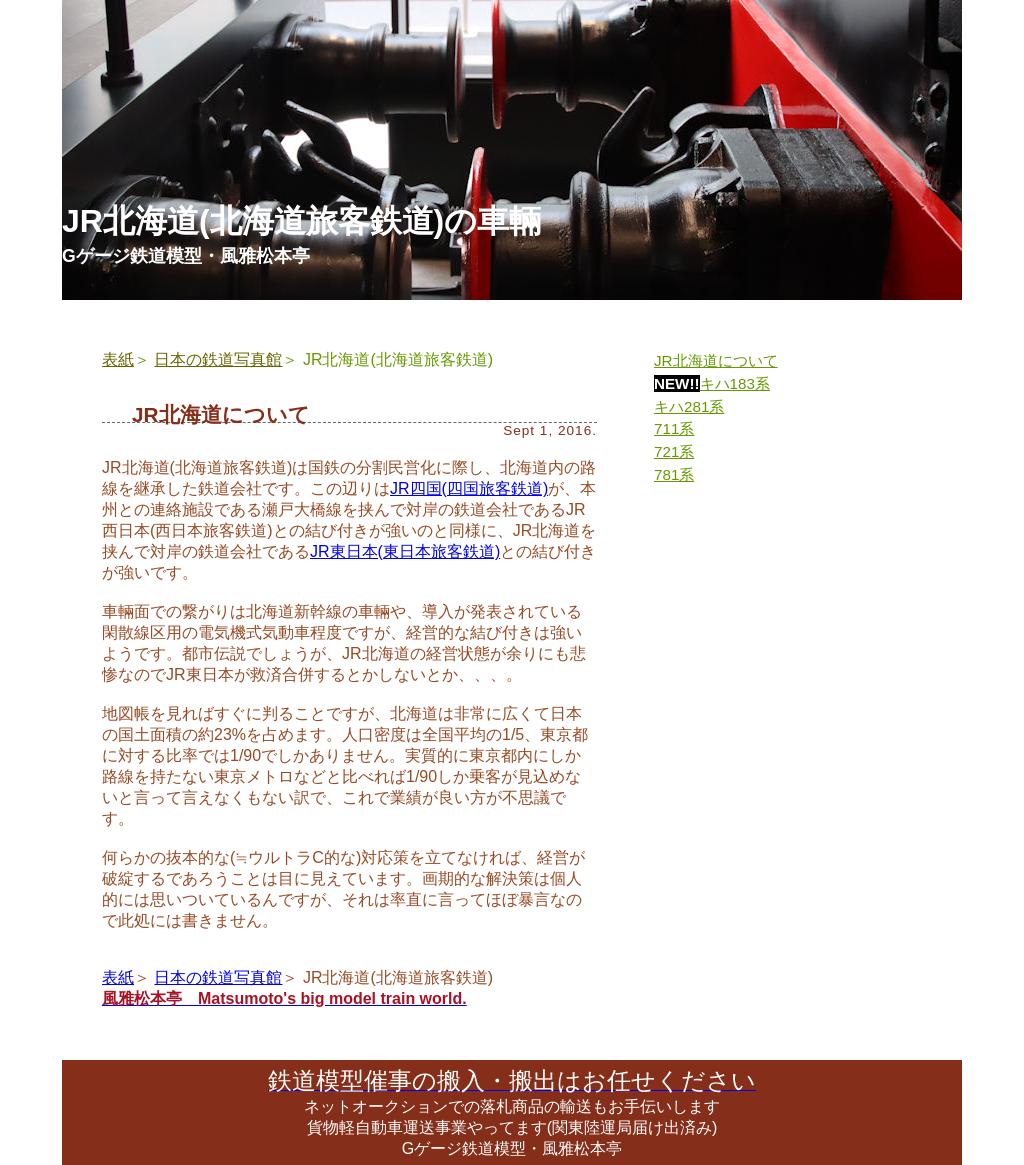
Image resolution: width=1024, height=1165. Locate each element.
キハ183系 (735, 383)
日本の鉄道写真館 (218, 359)
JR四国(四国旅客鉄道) (469, 488)
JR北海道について (716, 360)
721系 (674, 451)
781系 (674, 474)
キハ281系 (689, 406)
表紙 (118, 359)
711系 (674, 428)
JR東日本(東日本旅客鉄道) (405, 551)
